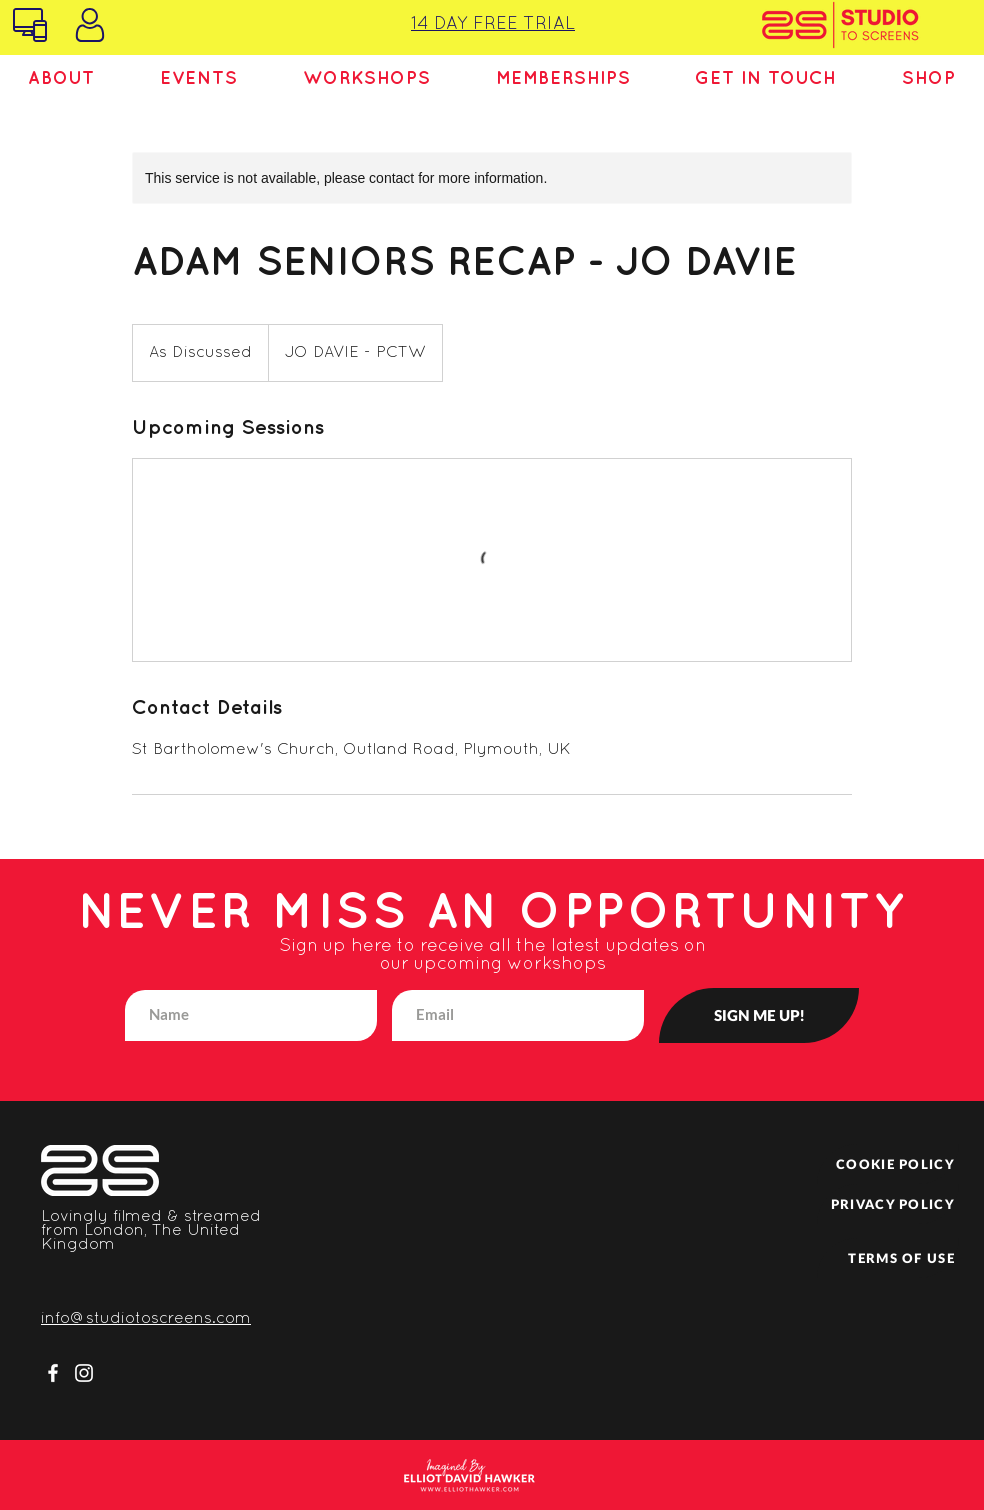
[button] (61, 79)
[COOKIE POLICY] (888, 1164)
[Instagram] (84, 1373)
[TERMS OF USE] (888, 1258)
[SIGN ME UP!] (759, 1015)
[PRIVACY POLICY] (888, 1204)
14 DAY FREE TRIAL (493, 24)
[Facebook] (53, 1373)
